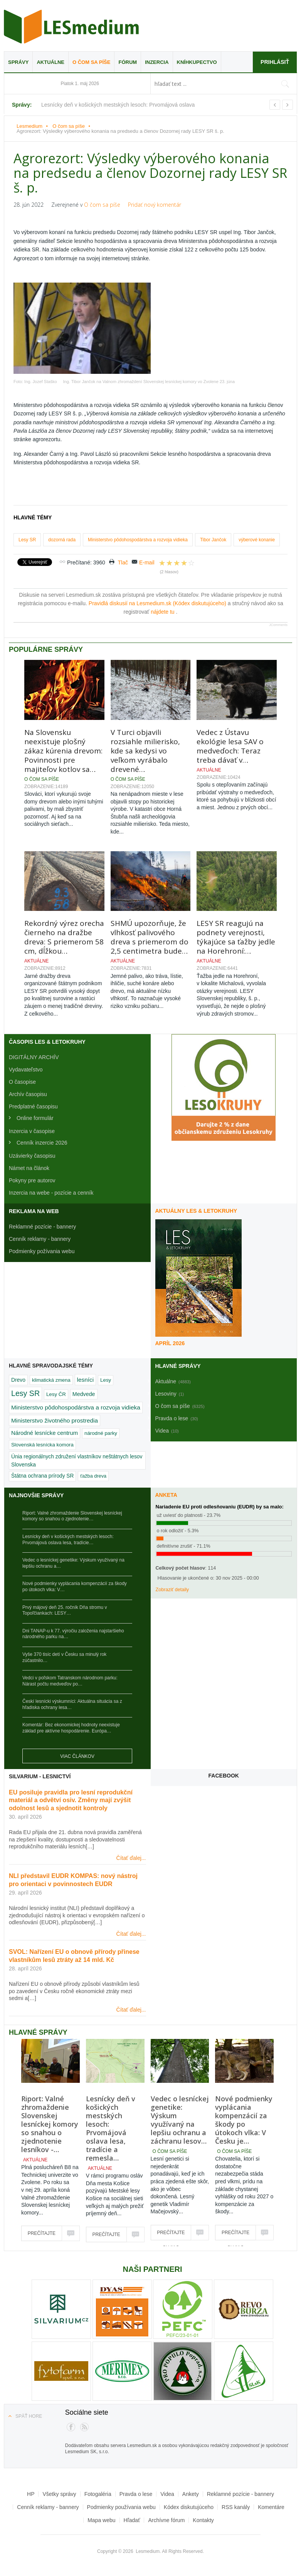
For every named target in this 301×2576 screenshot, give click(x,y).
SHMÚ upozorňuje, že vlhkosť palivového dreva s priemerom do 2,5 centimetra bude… (149, 937)
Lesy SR (27, 539)
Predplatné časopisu (33, 1106)
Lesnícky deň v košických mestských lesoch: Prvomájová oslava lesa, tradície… (68, 1539)
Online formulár (35, 1118)
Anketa (166, 1495)
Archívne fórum (166, 2520)
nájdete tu (163, 612)
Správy (18, 62)
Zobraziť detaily (172, 1589)
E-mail (147, 562)
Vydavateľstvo (26, 1069)
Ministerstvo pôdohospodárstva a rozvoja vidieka (138, 539)
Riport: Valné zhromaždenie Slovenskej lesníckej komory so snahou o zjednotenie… (72, 1516)
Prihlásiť (275, 62)
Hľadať (132, 2520)
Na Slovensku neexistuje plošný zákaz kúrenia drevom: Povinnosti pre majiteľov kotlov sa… (63, 750)
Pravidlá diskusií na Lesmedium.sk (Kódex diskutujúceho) (158, 603)
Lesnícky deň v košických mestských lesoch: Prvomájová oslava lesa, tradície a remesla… (110, 2128)
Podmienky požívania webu (41, 1251)
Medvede (83, 1394)
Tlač (123, 562)
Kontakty (203, 2520)
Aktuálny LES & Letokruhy (196, 1211)
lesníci (85, 1379)
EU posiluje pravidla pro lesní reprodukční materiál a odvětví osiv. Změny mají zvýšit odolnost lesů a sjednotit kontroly (71, 1800)
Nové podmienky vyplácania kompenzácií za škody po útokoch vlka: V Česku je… (243, 2120)
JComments (278, 625)
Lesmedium (71, 27)
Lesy (105, 1380)
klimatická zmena (51, 1380)
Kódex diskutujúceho (189, 2507)
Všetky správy (59, 2494)
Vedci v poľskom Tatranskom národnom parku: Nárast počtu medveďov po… (70, 1681)
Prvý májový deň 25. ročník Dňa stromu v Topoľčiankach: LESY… (64, 1610)
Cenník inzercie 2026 (42, 1143)
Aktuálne (50, 62)
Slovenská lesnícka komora (42, 1445)
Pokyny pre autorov (32, 1180)
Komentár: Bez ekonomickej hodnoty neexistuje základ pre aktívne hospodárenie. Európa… (71, 1728)
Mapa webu (101, 2520)
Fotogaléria (97, 2494)
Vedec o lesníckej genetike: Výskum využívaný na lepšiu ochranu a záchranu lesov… (180, 2120)
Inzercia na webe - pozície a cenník (51, 1193)
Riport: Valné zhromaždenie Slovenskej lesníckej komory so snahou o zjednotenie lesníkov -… (49, 2124)
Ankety (190, 2494)
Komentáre (271, 2507)
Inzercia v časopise (32, 1131)
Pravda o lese (136, 2494)
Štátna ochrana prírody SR (42, 1476)
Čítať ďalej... (131, 1858)
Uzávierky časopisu (32, 1156)
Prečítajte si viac (41, 2236)
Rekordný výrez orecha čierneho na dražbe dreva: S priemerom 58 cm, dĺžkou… (64, 937)
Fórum (127, 62)
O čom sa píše (91, 62)
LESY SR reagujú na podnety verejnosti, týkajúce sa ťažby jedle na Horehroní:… (236, 937)
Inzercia (156, 62)
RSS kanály (236, 2507)
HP (30, 2494)
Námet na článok (29, 1168)
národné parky (100, 1433)
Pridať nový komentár (154, 204)
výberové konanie (257, 539)
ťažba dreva (93, 1476)
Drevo (18, 1380)
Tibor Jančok (213, 539)
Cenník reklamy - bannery (40, 1239)
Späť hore (28, 2416)
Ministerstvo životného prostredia (54, 1420)
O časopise (22, 1082)
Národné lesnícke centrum (44, 1433)
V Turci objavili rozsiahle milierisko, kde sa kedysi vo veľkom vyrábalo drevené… (145, 750)
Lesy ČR (56, 1394)
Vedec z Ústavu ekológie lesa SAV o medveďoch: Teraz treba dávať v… (230, 746)
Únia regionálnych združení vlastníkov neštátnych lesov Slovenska (77, 1460)
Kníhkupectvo (197, 62)
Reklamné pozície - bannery (42, 1227)
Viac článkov (77, 1756)
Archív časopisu (28, 1094)
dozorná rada (62, 539)
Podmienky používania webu (121, 2507)
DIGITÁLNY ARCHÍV (34, 1057)
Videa (167, 2494)
